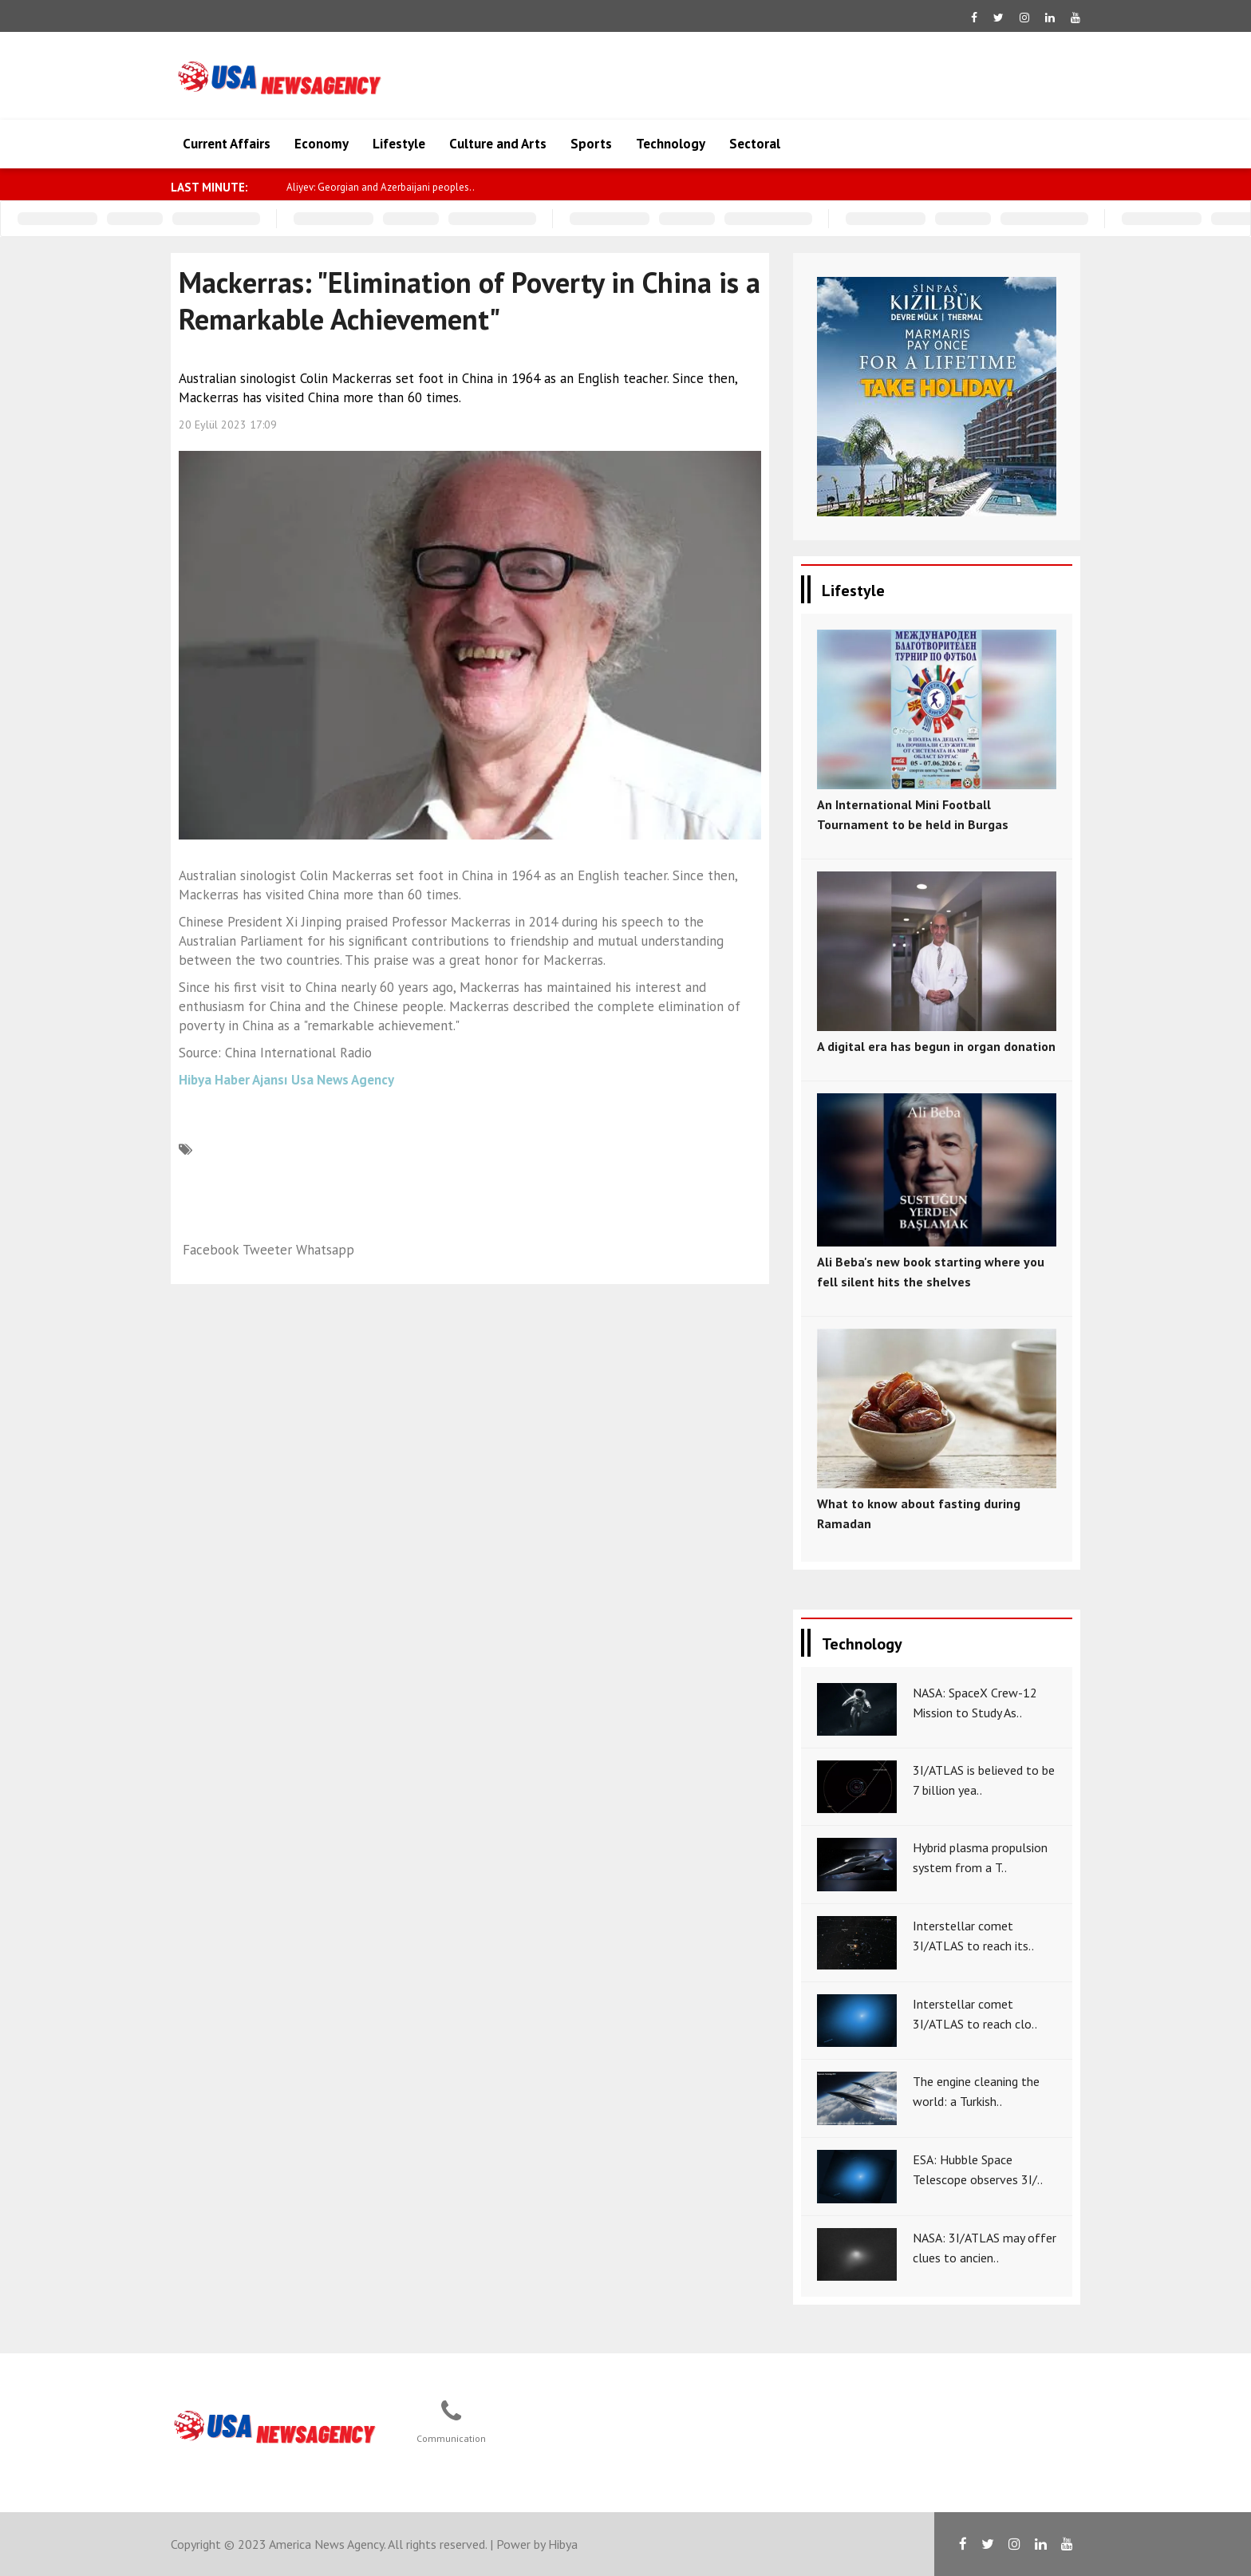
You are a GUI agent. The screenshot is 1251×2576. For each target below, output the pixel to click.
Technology (670, 143)
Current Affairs (226, 143)
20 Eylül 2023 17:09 (228, 424)
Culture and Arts (498, 143)
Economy (321, 143)
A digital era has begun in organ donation (936, 1046)
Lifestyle (399, 143)
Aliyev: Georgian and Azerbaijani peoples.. (380, 187)
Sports (591, 143)
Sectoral (754, 143)
